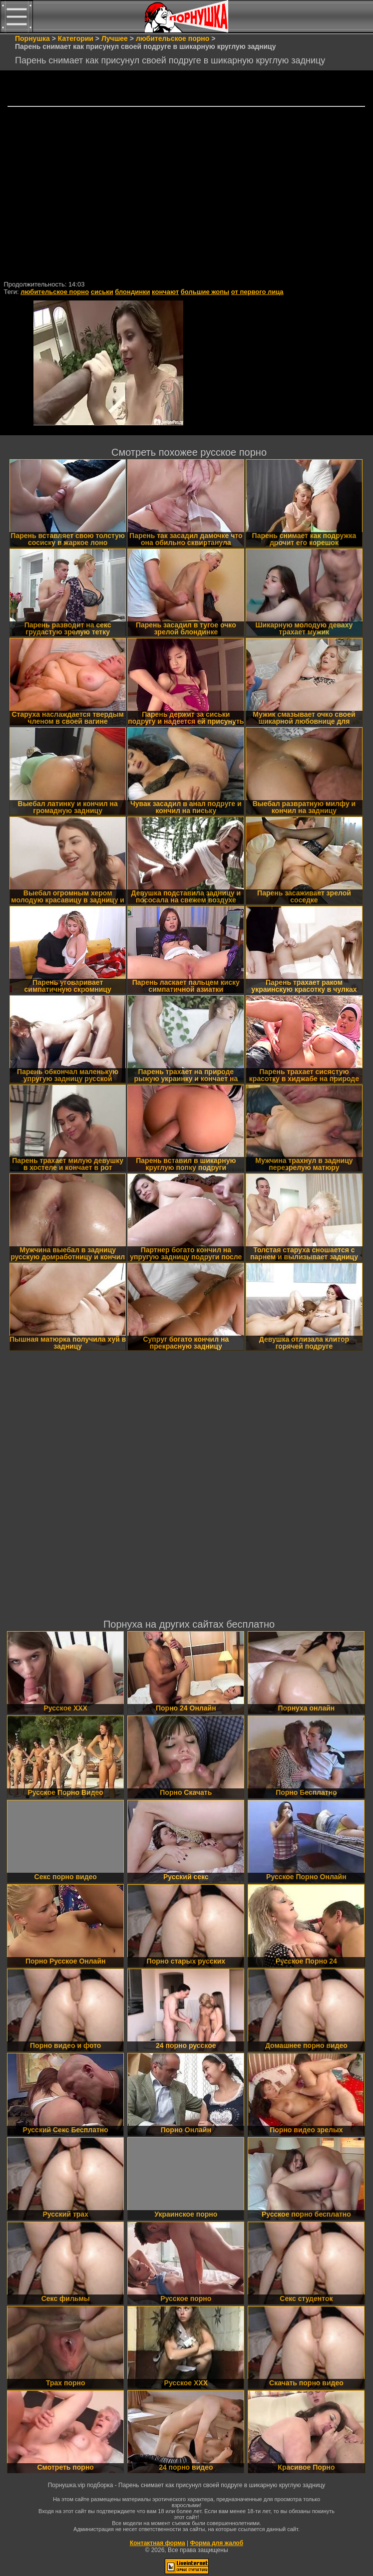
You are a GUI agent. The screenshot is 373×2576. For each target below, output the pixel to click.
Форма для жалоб (217, 2543)
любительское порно (54, 291)
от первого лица (257, 291)
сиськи (102, 291)
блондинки (132, 291)
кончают (165, 291)
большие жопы (205, 291)
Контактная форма (157, 2543)
